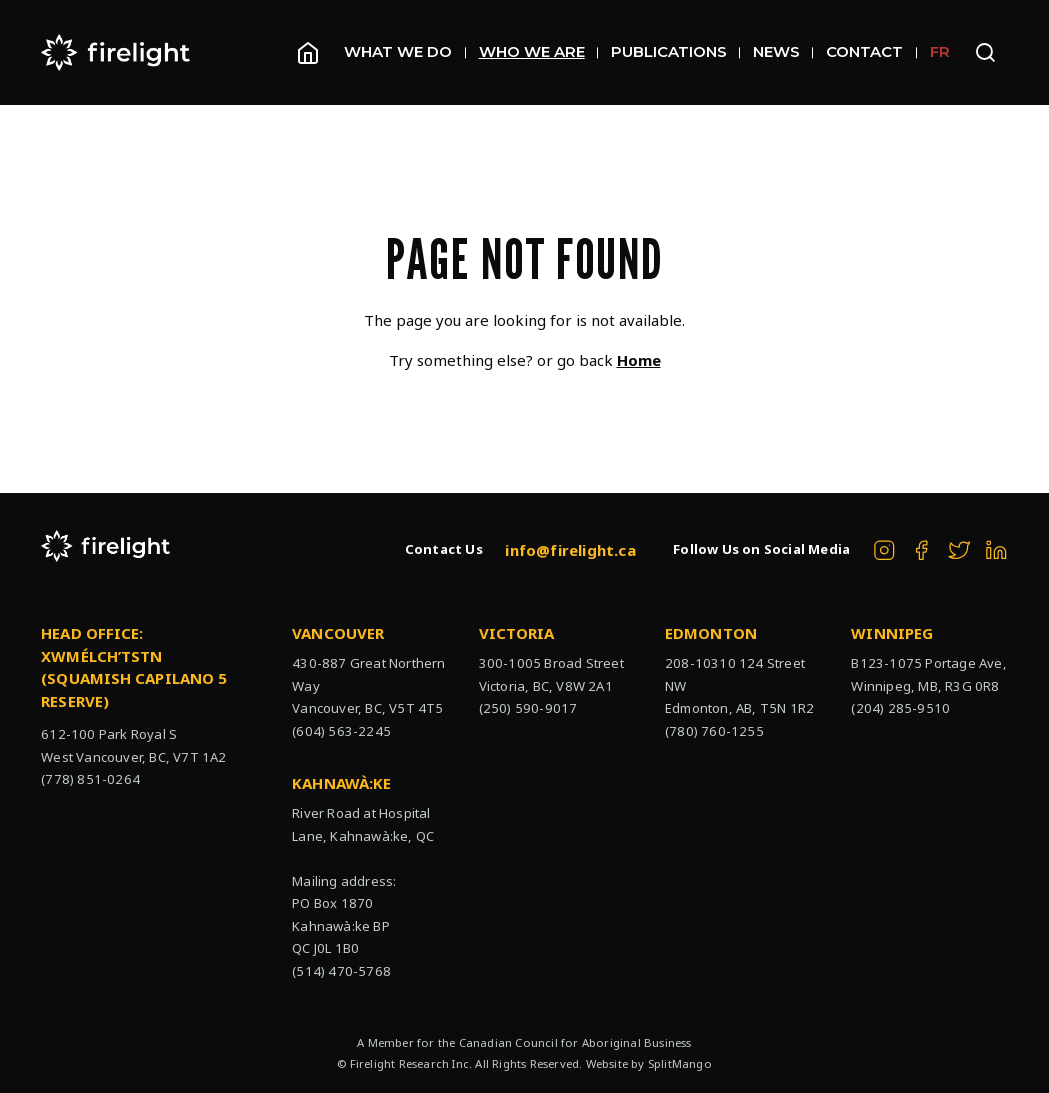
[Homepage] (308, 53)
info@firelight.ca (570, 550)
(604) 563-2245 (341, 731)
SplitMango (680, 1063)
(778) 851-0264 (90, 779)
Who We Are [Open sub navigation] (538, 51)
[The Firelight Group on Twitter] (959, 550)
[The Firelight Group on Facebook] (921, 550)
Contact (871, 51)
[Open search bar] (985, 52)
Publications (675, 51)
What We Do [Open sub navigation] (404, 51)
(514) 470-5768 (341, 971)
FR (940, 51)
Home (639, 360)
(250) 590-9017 (528, 708)
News (783, 51)
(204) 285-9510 (900, 708)
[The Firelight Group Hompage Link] (116, 52)
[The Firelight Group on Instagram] (884, 550)
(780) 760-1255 (714, 731)
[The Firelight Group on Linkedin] (996, 550)
